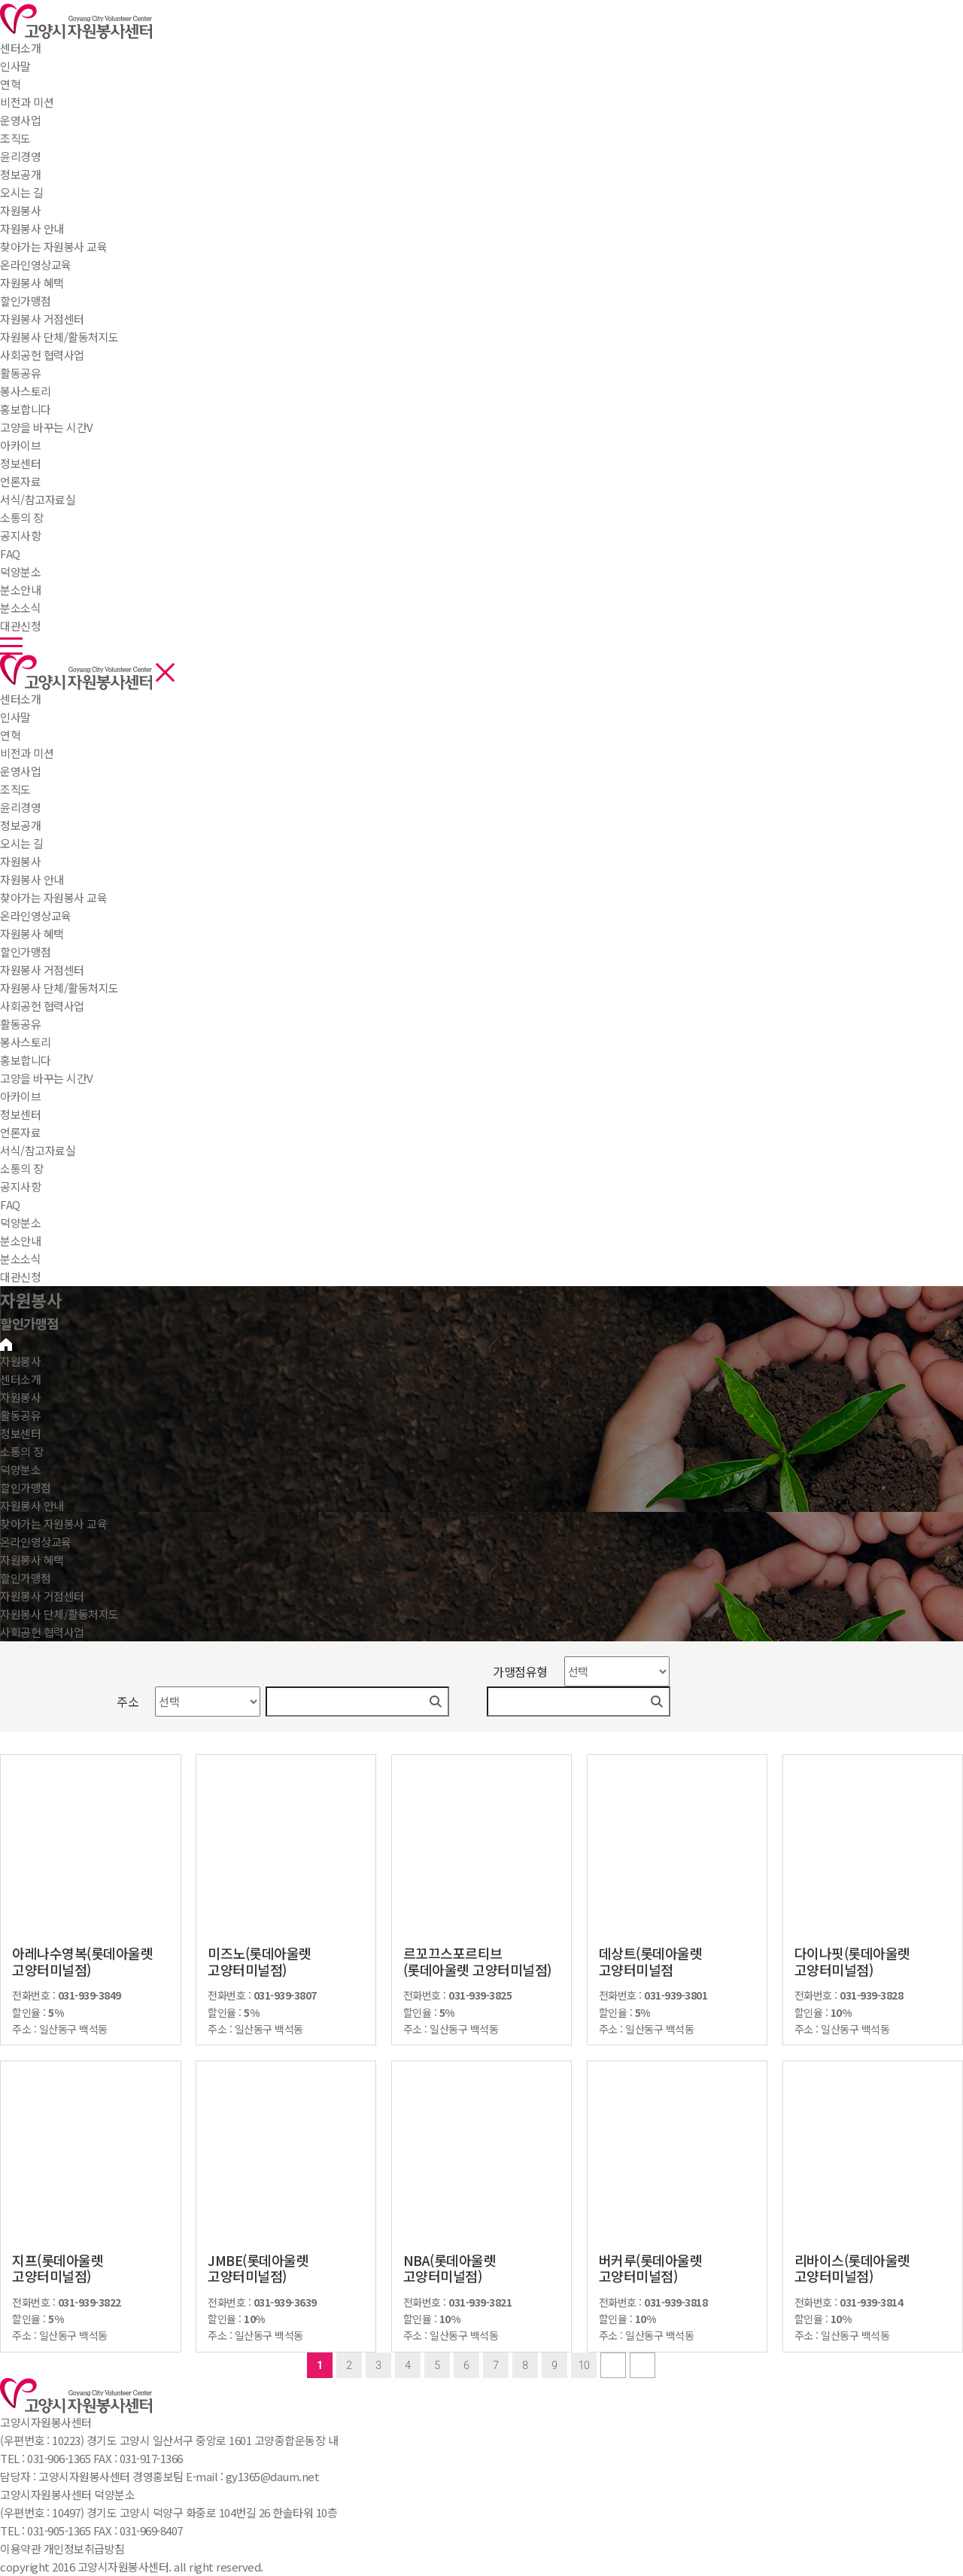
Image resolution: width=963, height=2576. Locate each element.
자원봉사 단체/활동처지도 (59, 988)
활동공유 (20, 373)
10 (584, 2365)
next (613, 2365)
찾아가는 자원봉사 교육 (53, 897)
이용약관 (20, 2548)
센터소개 (20, 48)
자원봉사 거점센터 (42, 970)
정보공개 (20, 825)
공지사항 (20, 1186)
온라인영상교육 (35, 915)
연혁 (10, 735)
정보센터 (20, 463)
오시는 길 (22, 843)
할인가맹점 (25, 952)
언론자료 (20, 1132)
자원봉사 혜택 (32, 933)
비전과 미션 (26, 753)
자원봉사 (20, 210)
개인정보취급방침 (84, 2548)
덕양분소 (20, 571)
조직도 (15, 789)
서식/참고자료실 (37, 1150)
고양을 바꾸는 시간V (46, 1078)
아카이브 (20, 1096)
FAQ (10, 1204)
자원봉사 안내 (32, 879)
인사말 (15, 717)
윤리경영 (20, 807)
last (642, 2365)
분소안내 (20, 1240)
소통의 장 (22, 517)
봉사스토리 (25, 1042)
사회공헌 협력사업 (42, 1006)
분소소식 (20, 1259)
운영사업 (20, 771)
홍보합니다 (25, 1060)
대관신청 (20, 1277)
